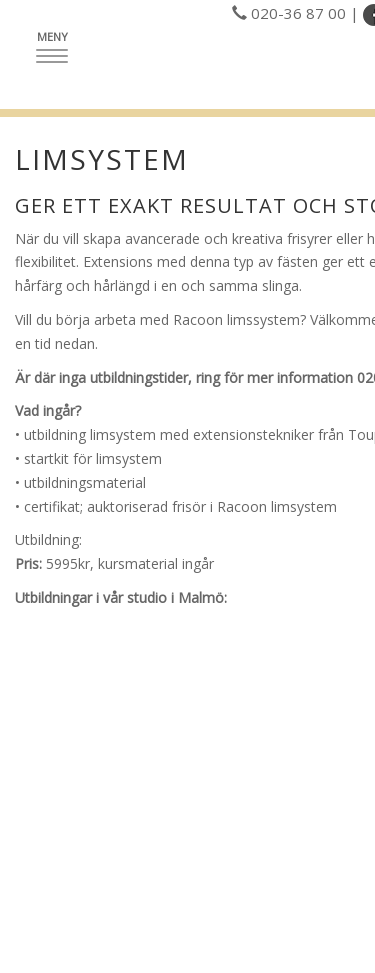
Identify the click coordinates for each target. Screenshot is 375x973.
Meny (57, 45)
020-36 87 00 (298, 13)
